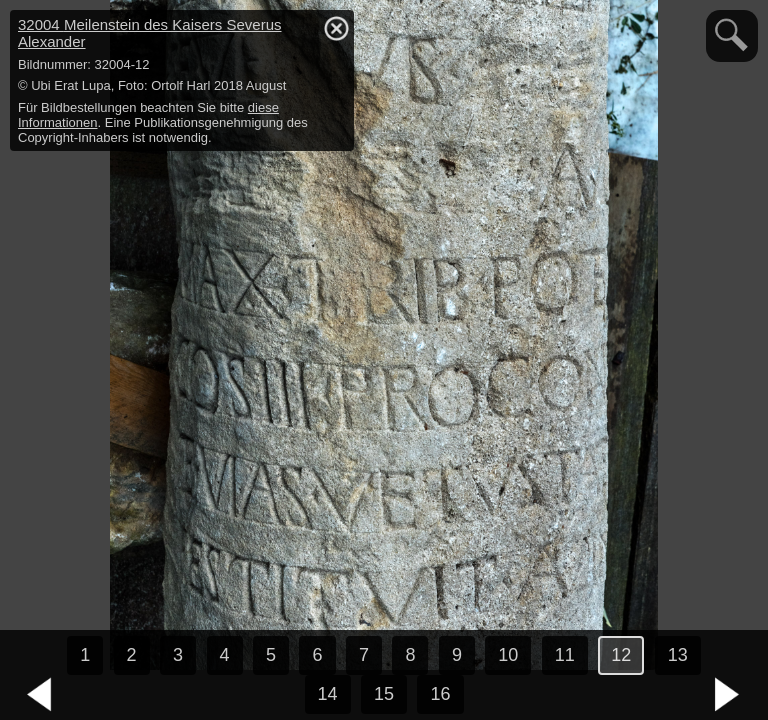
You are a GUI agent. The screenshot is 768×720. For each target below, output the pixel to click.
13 (678, 655)
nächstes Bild (728, 695)
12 (621, 655)
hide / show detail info (336, 28)
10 (508, 655)
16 (440, 694)
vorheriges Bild (40, 695)
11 (565, 655)
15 (384, 694)
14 (328, 694)
